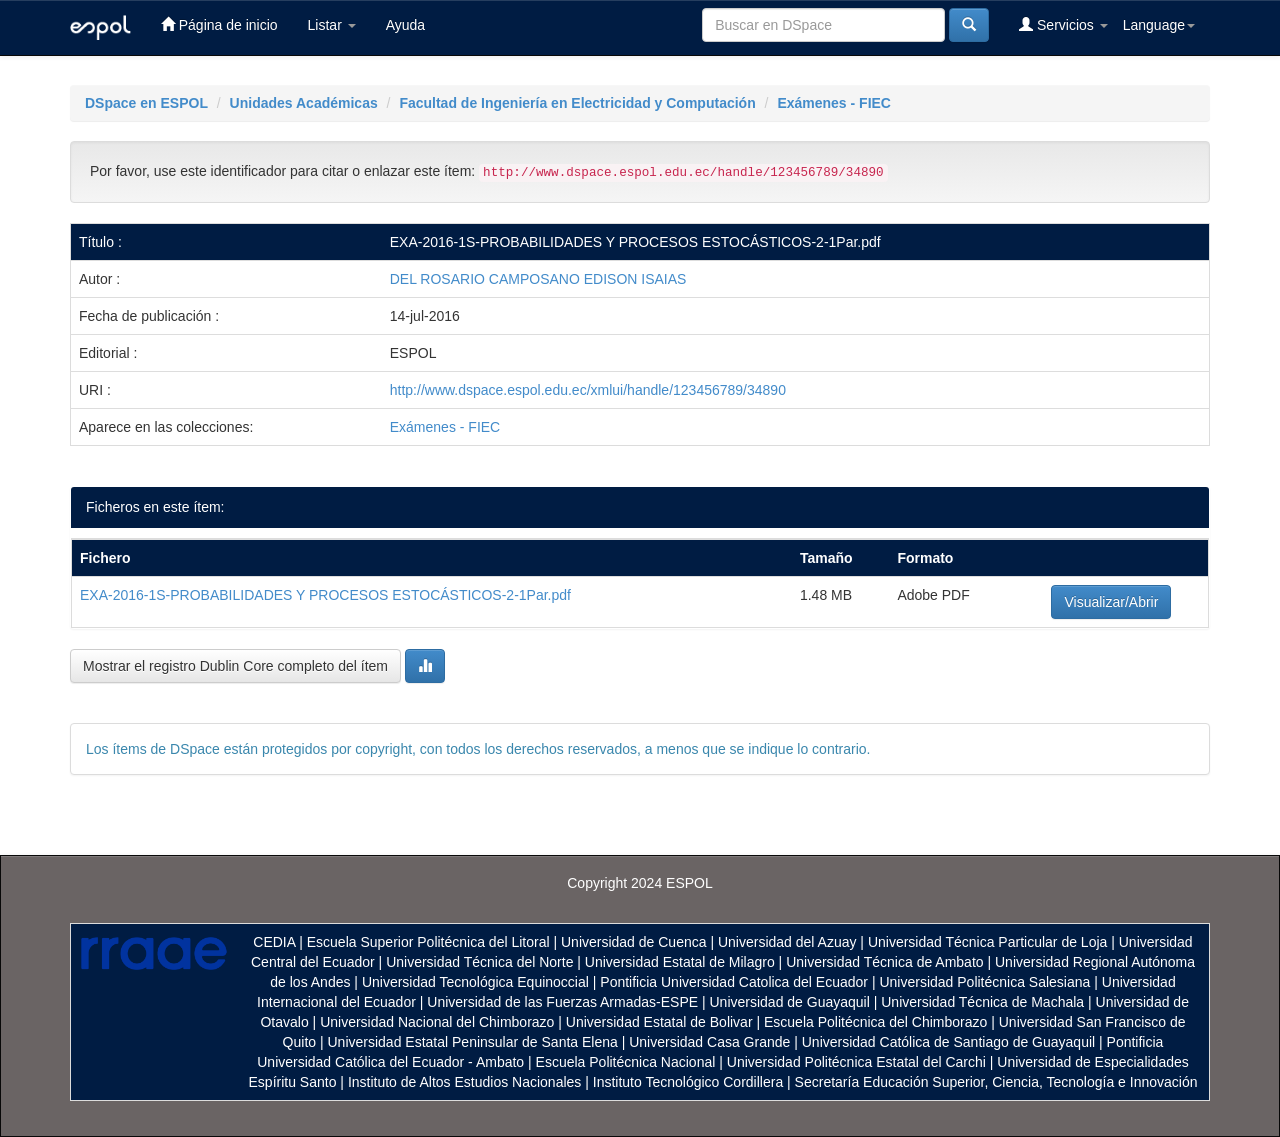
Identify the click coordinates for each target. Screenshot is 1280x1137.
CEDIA (274, 942)
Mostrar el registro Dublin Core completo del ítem (235, 666)
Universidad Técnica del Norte (479, 962)
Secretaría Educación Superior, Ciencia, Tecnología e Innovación (996, 1082)
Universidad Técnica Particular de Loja (987, 942)
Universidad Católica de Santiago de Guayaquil (948, 1042)
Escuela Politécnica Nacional (626, 1062)
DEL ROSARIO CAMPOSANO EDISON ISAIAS (538, 279)
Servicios (1063, 24)
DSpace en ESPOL (146, 103)
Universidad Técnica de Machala (982, 1002)
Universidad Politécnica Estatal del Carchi (856, 1062)
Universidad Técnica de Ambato (884, 962)
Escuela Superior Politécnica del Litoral (428, 942)
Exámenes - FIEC (834, 103)
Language (1159, 25)
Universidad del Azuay (787, 942)
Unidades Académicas (304, 103)
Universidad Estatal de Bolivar (659, 1022)
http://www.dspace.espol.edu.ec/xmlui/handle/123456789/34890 (588, 390)
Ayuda (405, 25)
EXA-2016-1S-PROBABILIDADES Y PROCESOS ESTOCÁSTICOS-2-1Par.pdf (325, 595)
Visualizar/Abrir (1111, 602)
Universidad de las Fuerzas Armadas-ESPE (562, 1002)
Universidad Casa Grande (711, 1042)
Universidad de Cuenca (634, 942)
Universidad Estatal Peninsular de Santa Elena (473, 1042)
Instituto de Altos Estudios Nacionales (464, 1082)
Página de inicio (219, 24)
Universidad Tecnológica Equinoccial (475, 982)
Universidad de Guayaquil (790, 1002)
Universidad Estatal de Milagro (680, 962)
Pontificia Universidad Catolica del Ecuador (734, 982)
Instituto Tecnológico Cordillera (688, 1082)
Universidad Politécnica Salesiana (984, 982)
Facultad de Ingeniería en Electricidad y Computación (577, 103)
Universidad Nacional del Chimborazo (437, 1022)
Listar (332, 25)
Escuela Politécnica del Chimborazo (875, 1022)
